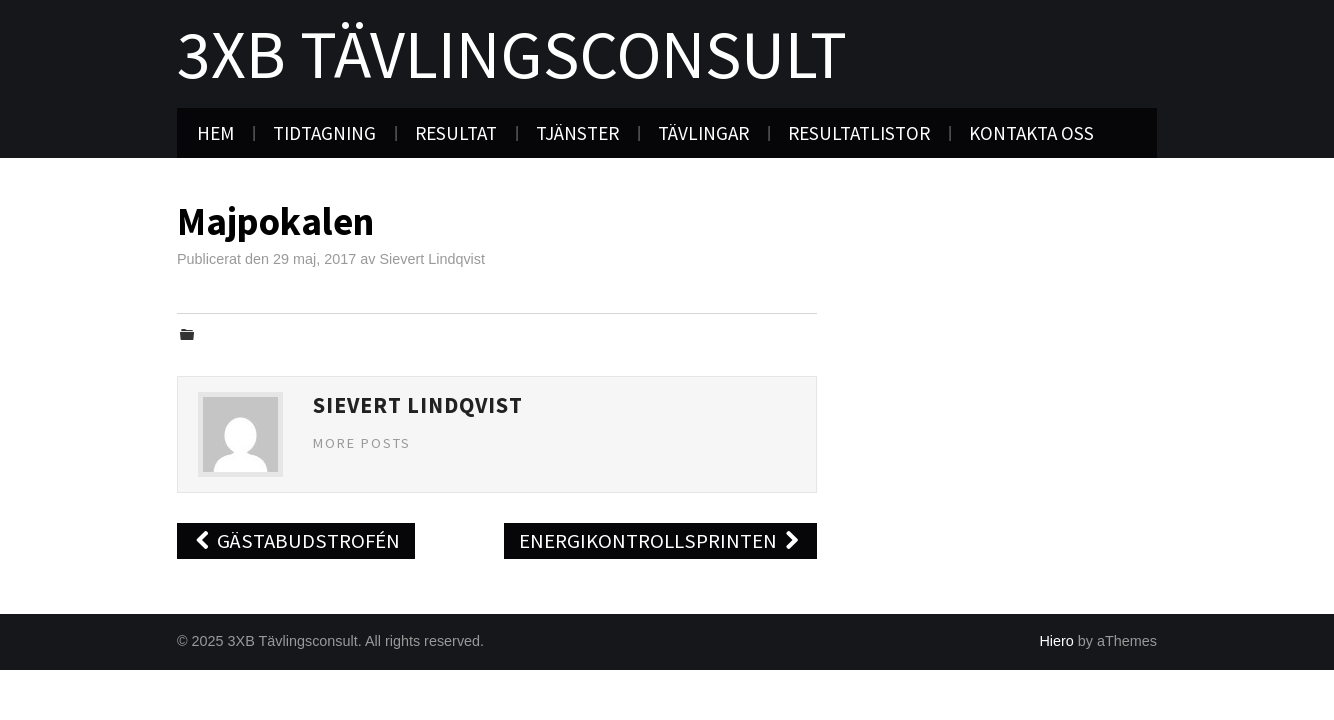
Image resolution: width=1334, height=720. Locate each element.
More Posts (362, 443)
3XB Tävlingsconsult (512, 54)
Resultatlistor (859, 133)
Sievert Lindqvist (432, 259)
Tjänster (577, 133)
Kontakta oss (1031, 133)
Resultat (456, 133)
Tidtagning (324, 133)
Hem (215, 133)
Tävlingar (703, 133)
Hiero (1056, 641)
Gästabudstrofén (296, 541)
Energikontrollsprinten (660, 541)
